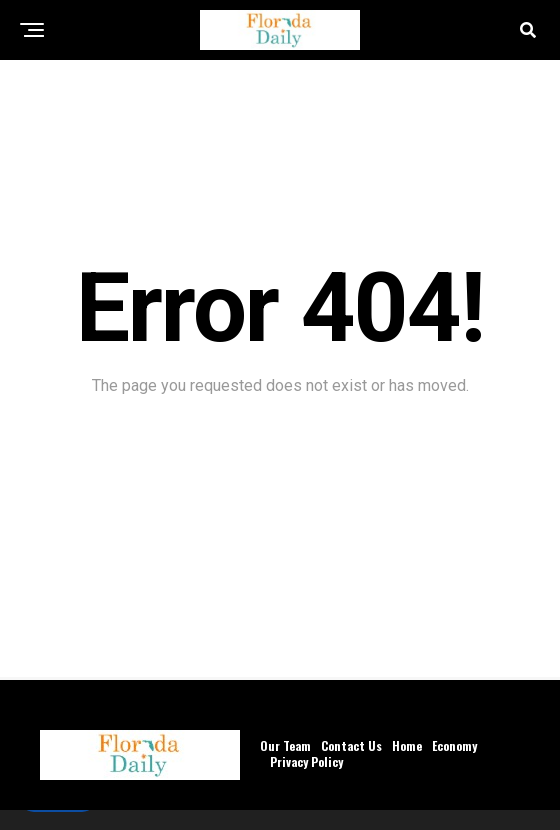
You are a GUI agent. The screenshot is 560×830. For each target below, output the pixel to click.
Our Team (285, 745)
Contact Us (351, 745)
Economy (454, 745)
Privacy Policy (306, 761)
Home (407, 745)
